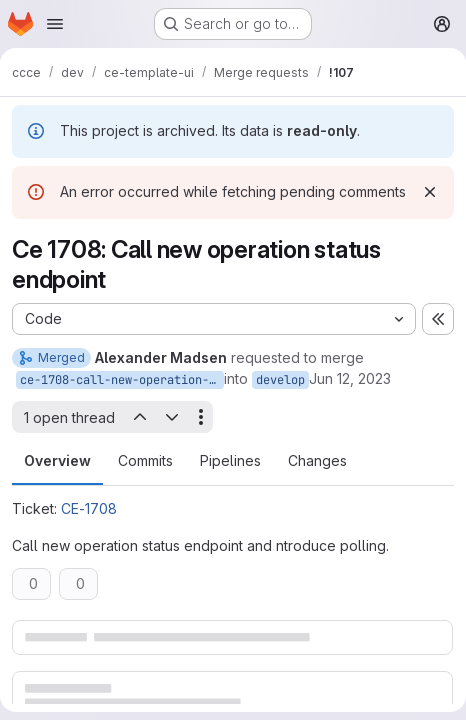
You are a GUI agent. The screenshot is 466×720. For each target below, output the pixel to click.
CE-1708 (89, 508)
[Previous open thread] (139, 417)
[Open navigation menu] (55, 24)
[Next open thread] (172, 417)
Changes (317, 460)
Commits (145, 460)
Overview (57, 460)
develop (280, 380)
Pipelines (230, 460)
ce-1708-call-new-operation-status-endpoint (122, 380)
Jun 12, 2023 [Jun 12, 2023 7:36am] (350, 378)
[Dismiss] (430, 192)
